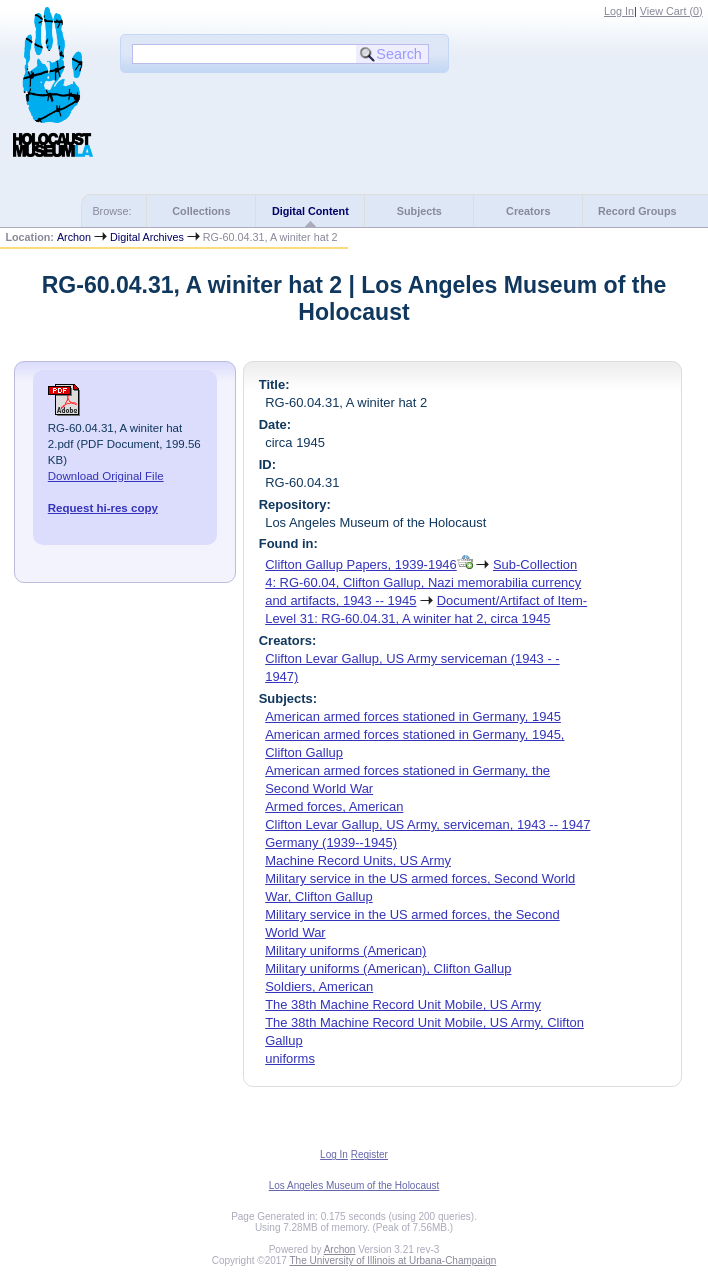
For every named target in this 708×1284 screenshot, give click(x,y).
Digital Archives (147, 237)
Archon (74, 237)
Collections (201, 211)
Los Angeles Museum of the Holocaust (354, 1185)
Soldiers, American (319, 986)
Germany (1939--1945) (331, 842)
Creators (528, 211)
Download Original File (106, 476)
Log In (619, 11)
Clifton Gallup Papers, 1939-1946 (361, 564)
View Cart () (671, 11)
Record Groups (637, 211)
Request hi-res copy (103, 508)
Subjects (419, 211)
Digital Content (310, 211)
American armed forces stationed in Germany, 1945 (413, 716)
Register (369, 1154)
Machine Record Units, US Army (358, 860)
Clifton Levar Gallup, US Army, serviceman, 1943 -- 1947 (427, 824)
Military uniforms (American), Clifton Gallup (388, 968)
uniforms (290, 1058)
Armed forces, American (334, 806)
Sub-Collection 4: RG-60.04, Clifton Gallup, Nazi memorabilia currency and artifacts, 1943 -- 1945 (423, 582)
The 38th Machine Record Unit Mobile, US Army (403, 1004)
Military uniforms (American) (345, 950)
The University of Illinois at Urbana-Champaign (393, 1260)
